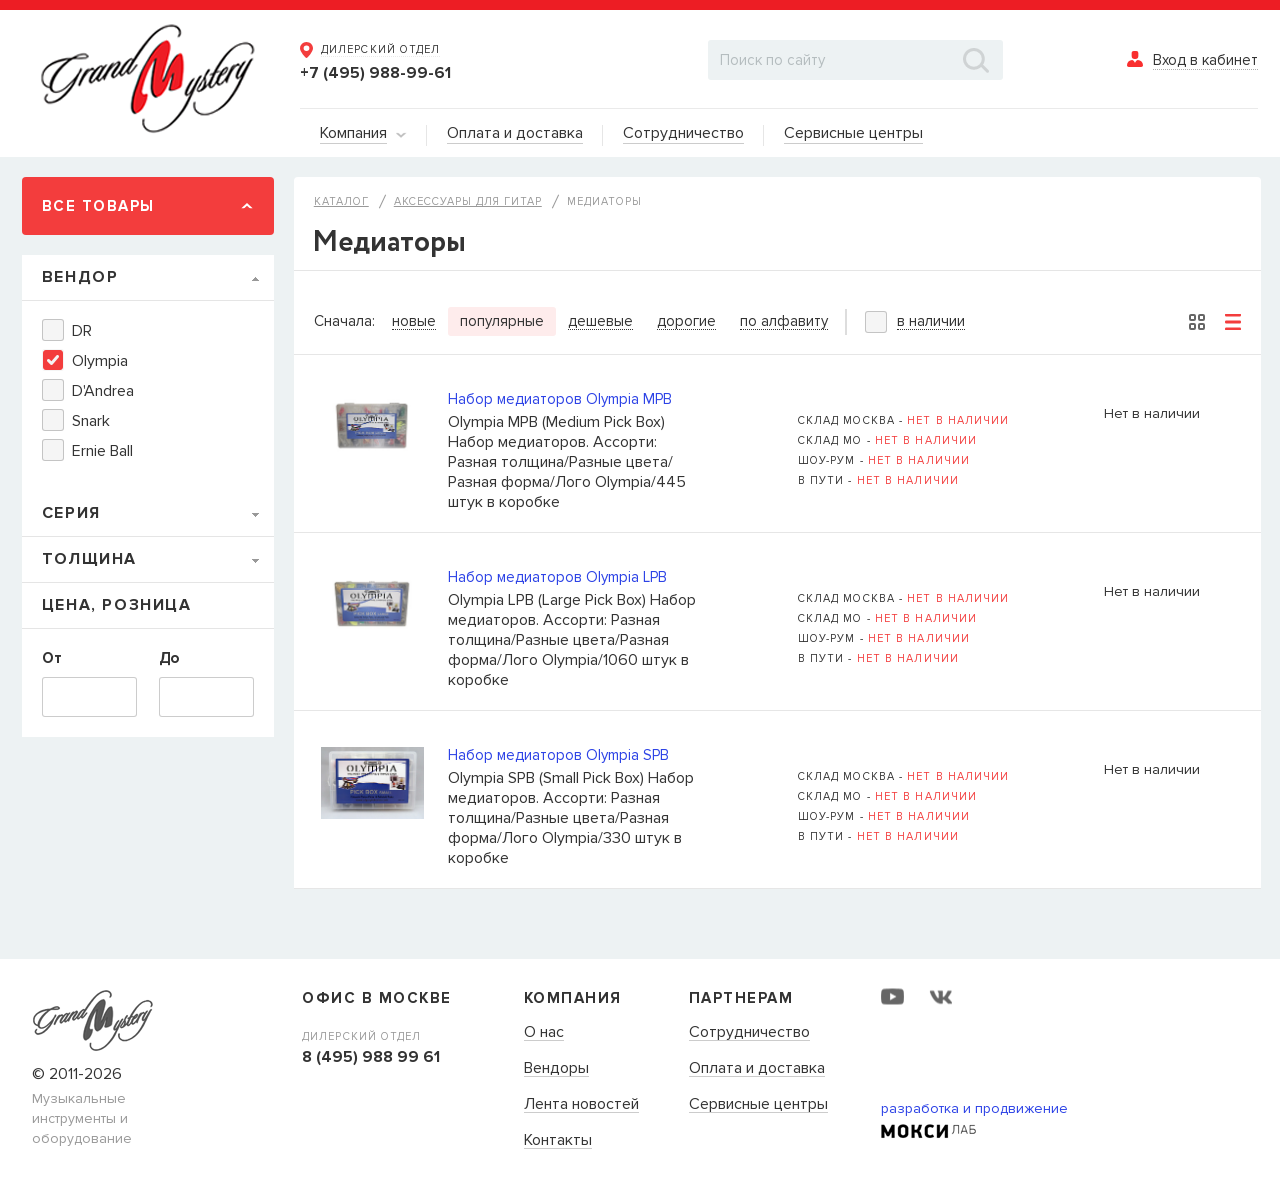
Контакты (558, 1141)
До (169, 658)
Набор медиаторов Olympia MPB (560, 399)
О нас (544, 1033)
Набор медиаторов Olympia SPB (558, 755)
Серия (71, 513)
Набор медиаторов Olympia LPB (557, 577)
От (52, 658)
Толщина (89, 559)
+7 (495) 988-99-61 (375, 73)
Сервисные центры (758, 1105)
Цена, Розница (117, 605)
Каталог (341, 201)
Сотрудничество (749, 1033)
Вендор (80, 277)
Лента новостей (581, 1105)
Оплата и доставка (757, 1069)
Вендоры (556, 1069)
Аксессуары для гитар (468, 201)
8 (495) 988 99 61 (371, 1057)
